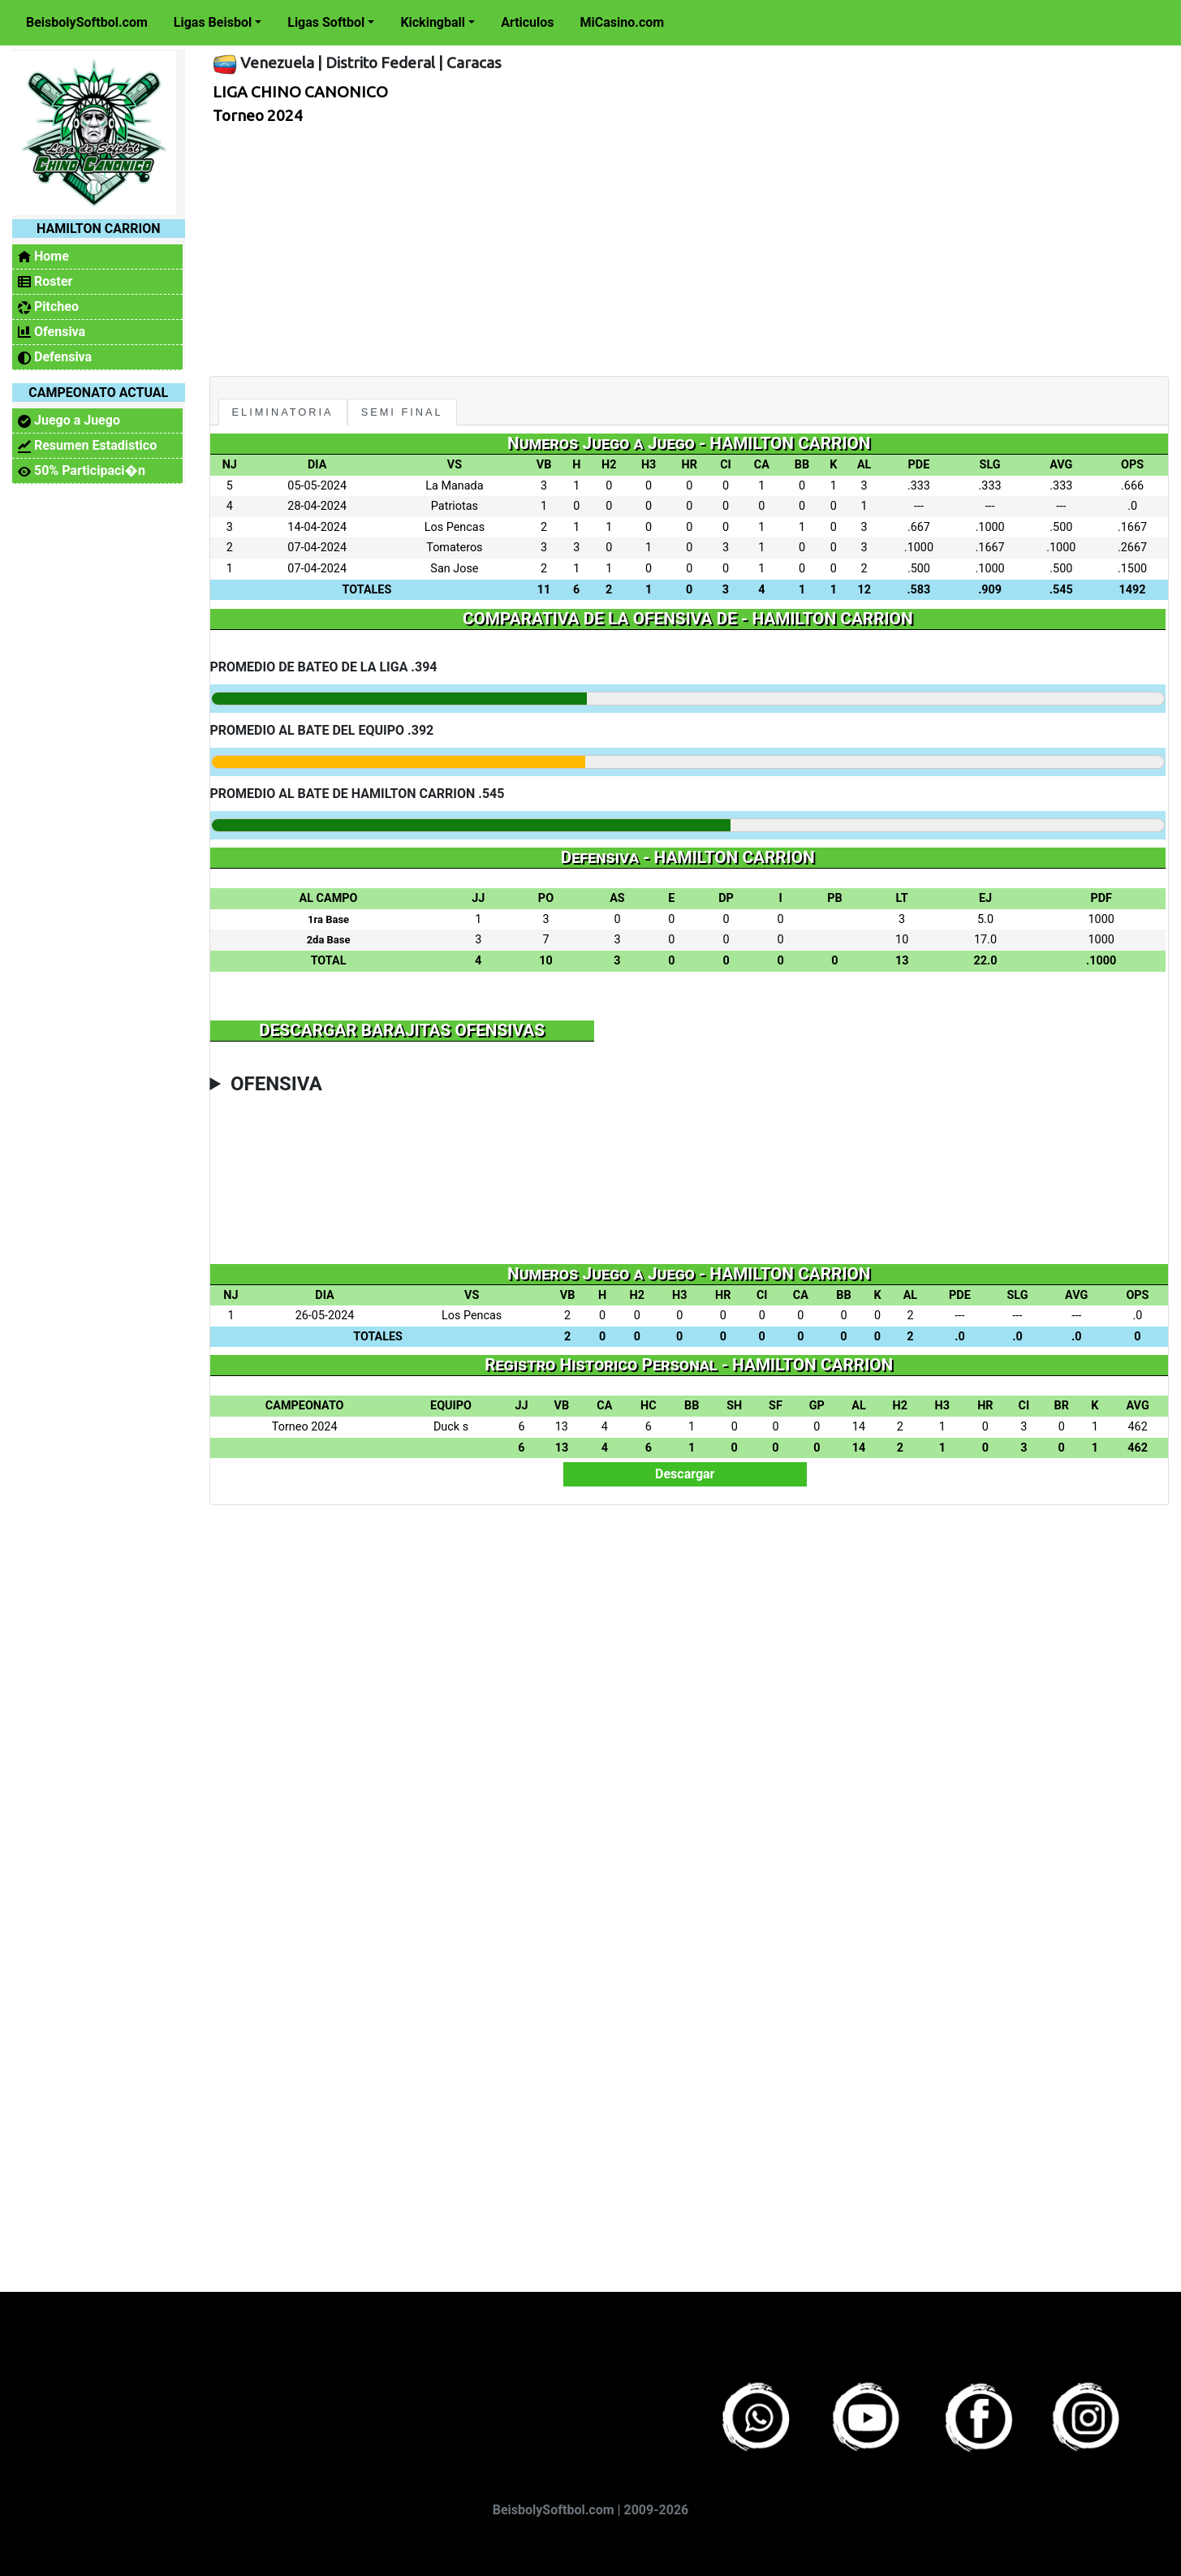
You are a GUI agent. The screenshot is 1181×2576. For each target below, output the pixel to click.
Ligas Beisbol (213, 22)
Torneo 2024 (258, 115)
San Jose (454, 569)
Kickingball (432, 22)
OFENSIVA (276, 1083)
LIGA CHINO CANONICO (300, 92)
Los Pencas (455, 527)
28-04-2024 (317, 506)
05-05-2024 (317, 486)
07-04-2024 (317, 547)
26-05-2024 (325, 1316)
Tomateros (454, 547)
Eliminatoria (283, 412)
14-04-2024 (317, 527)
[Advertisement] (684, 246)
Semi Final (402, 412)
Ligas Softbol (325, 22)
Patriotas (454, 506)
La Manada (454, 486)
